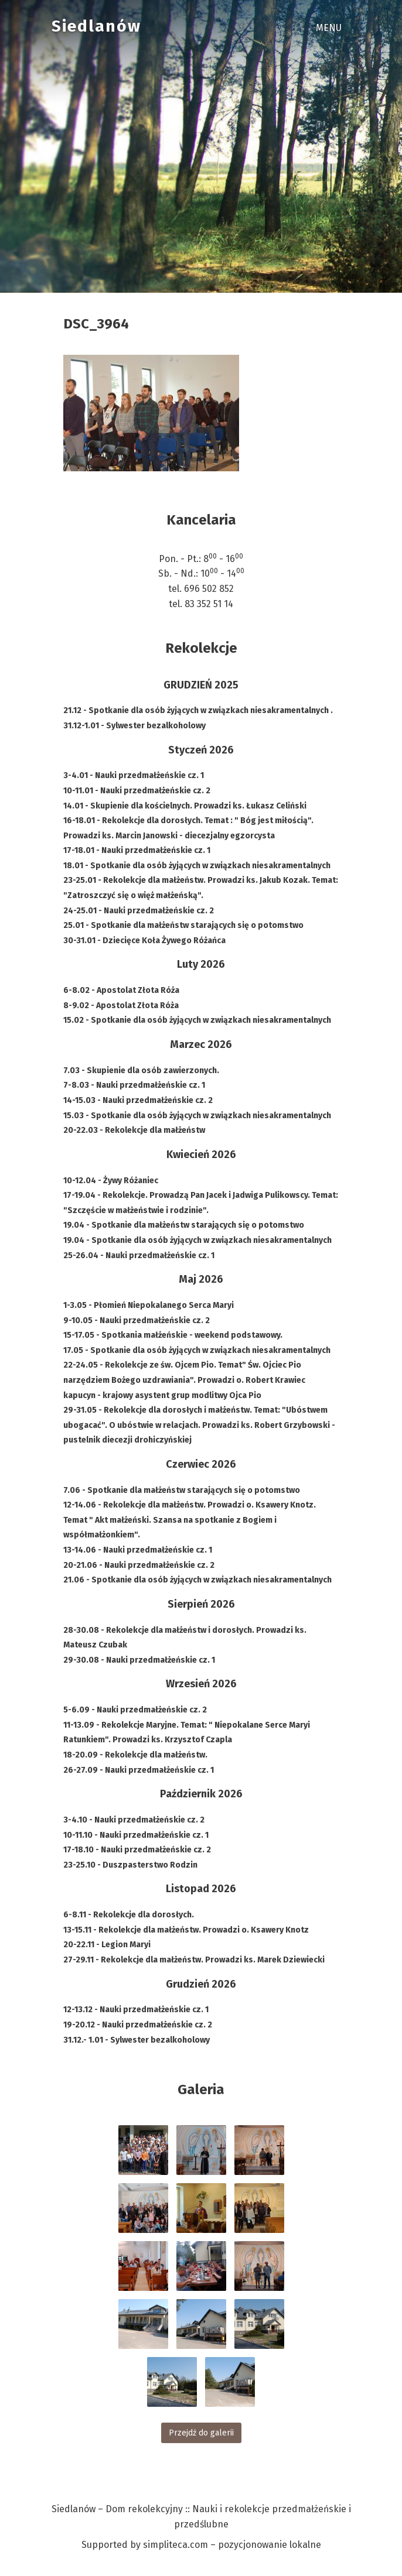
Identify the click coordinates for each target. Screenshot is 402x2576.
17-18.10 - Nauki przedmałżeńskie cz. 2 (137, 1850)
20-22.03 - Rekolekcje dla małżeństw (134, 1130)
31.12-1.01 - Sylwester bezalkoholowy (134, 726)
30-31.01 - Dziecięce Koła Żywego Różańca (144, 941)
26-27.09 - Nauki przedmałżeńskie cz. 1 (138, 1770)
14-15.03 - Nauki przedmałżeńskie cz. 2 (138, 1100)
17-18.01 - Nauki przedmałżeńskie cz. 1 (136, 850)
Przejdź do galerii (201, 2433)
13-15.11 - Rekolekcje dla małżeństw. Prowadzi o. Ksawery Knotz (186, 1930)
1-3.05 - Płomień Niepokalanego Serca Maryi (148, 1305)
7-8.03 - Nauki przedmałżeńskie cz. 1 (134, 1085)
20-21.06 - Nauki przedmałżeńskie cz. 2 (138, 1565)
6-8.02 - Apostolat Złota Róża (121, 990)
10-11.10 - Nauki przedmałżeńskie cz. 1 (136, 1835)
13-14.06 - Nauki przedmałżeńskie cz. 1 (137, 1550)
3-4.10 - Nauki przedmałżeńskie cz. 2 (134, 1820)
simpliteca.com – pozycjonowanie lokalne (232, 2544)
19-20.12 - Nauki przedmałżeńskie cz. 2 (137, 2025)
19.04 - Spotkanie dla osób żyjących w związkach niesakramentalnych (197, 1240)
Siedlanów (96, 26)
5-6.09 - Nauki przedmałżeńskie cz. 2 (135, 1710)
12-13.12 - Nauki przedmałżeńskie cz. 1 (136, 2010)
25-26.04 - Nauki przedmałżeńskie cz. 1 (138, 1255)
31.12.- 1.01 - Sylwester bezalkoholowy (136, 2040)
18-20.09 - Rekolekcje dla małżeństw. (135, 1755)
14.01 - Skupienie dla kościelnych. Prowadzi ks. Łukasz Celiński (184, 806)
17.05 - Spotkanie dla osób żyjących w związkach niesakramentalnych (197, 1350)
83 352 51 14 (209, 603)
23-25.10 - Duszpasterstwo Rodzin (130, 1865)
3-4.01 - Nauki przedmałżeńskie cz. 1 (133, 775)
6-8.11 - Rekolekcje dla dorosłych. (128, 1915)
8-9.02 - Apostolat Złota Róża (121, 1005)
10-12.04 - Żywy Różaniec (110, 1181)
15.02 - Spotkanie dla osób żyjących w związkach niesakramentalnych (197, 1020)
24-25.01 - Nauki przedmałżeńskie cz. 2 (138, 911)
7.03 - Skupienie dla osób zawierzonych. (141, 1070)
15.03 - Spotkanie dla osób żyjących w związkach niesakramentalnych (197, 1116)
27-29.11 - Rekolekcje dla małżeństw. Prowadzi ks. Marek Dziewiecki (194, 1960)
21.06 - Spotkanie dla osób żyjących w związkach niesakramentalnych (197, 1580)
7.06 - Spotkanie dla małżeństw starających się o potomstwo (181, 1490)
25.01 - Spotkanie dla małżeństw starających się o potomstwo (183, 925)
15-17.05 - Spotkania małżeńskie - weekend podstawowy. (172, 1335)
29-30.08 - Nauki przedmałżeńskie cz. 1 (139, 1660)
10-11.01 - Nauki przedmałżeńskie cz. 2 (136, 791)
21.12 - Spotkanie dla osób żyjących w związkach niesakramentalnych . (198, 710)
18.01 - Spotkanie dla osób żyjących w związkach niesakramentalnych (197, 866)
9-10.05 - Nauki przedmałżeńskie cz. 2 (136, 1320)
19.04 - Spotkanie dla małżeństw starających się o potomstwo (183, 1225)
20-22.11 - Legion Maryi (107, 1945)
